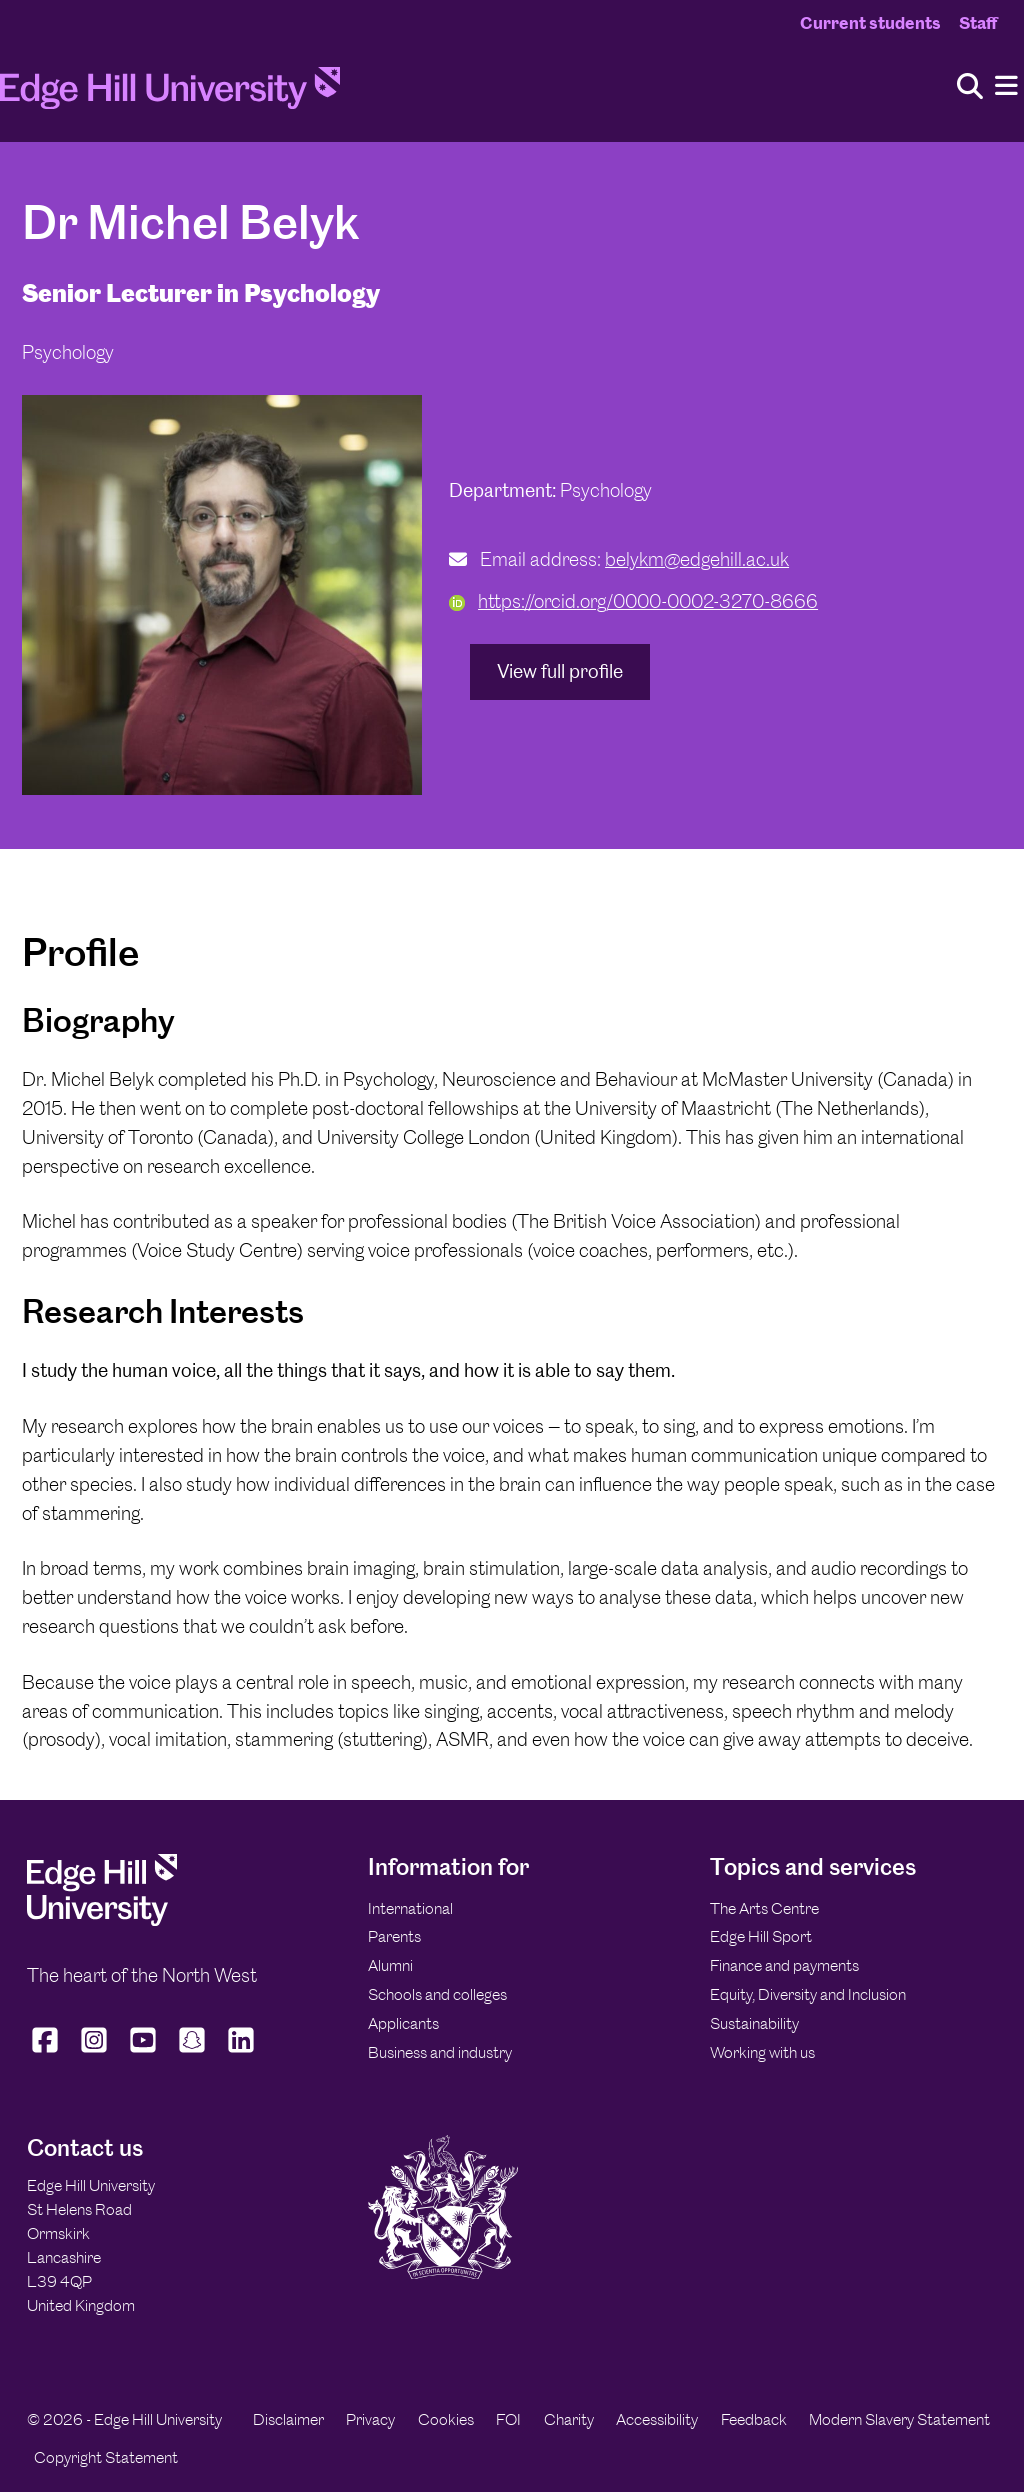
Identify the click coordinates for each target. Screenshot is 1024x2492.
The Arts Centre (764, 1908)
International (410, 1908)
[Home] (170, 94)
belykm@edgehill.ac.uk (697, 559)
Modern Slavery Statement (899, 2419)
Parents (394, 1936)
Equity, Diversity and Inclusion (808, 1994)
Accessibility (657, 2419)
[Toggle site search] (970, 87)
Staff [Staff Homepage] (978, 23)
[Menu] (1006, 86)
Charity (569, 2419)
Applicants (403, 2023)
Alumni (390, 1965)
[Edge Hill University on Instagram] (94, 2053)
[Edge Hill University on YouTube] (143, 2053)
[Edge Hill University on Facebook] (47, 2053)
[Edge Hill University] (102, 1920)
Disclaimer (288, 2419)
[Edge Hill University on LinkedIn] (241, 2053)
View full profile (560, 671)
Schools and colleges (437, 1994)
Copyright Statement (106, 2457)
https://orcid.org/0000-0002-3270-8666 (634, 601)
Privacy (370, 2419)
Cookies (446, 2419)
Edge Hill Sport (761, 1936)
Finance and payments (784, 1965)
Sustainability (754, 2023)
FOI (508, 2419)
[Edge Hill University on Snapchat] (192, 2053)
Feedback (754, 2419)
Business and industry (440, 2052)
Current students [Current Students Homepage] (870, 23)
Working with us (762, 2052)
